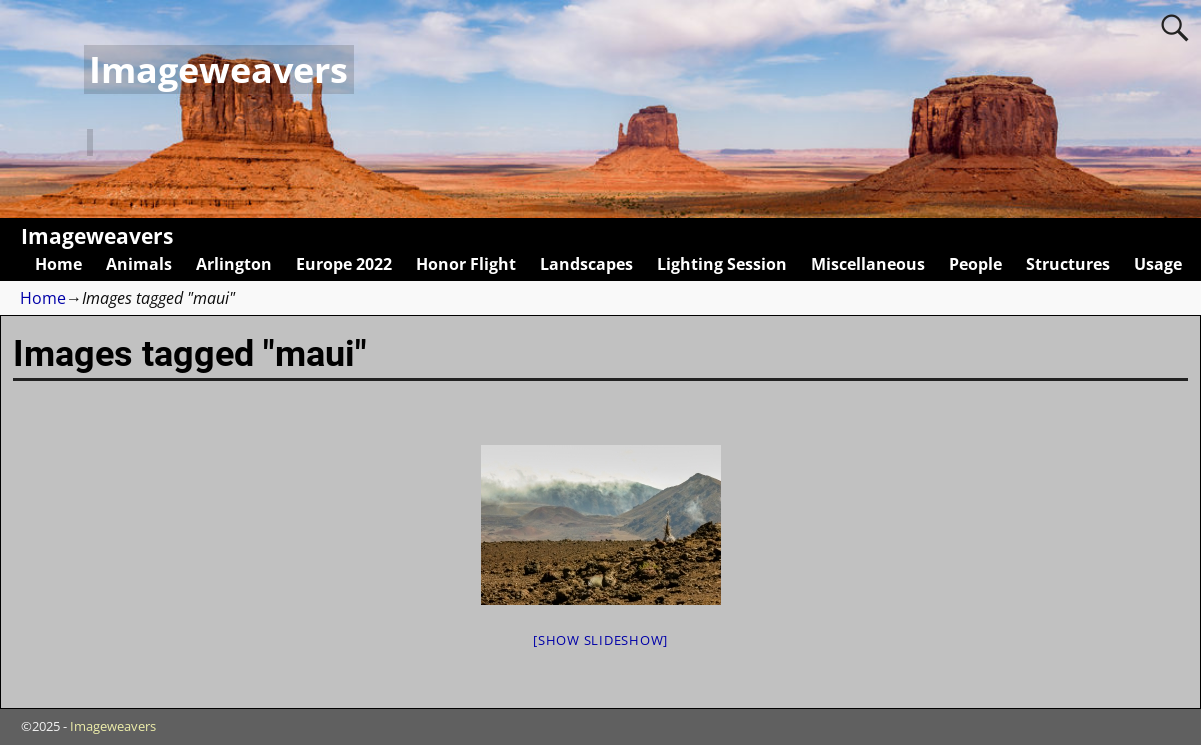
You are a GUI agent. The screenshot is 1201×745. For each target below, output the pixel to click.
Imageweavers (218, 69)
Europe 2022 (344, 264)
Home (58, 264)
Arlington (234, 264)
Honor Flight (466, 264)
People (975, 264)
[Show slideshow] (600, 640)
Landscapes (586, 264)
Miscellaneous (868, 264)
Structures (1068, 264)
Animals (139, 264)
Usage (1158, 264)
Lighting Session (722, 264)
